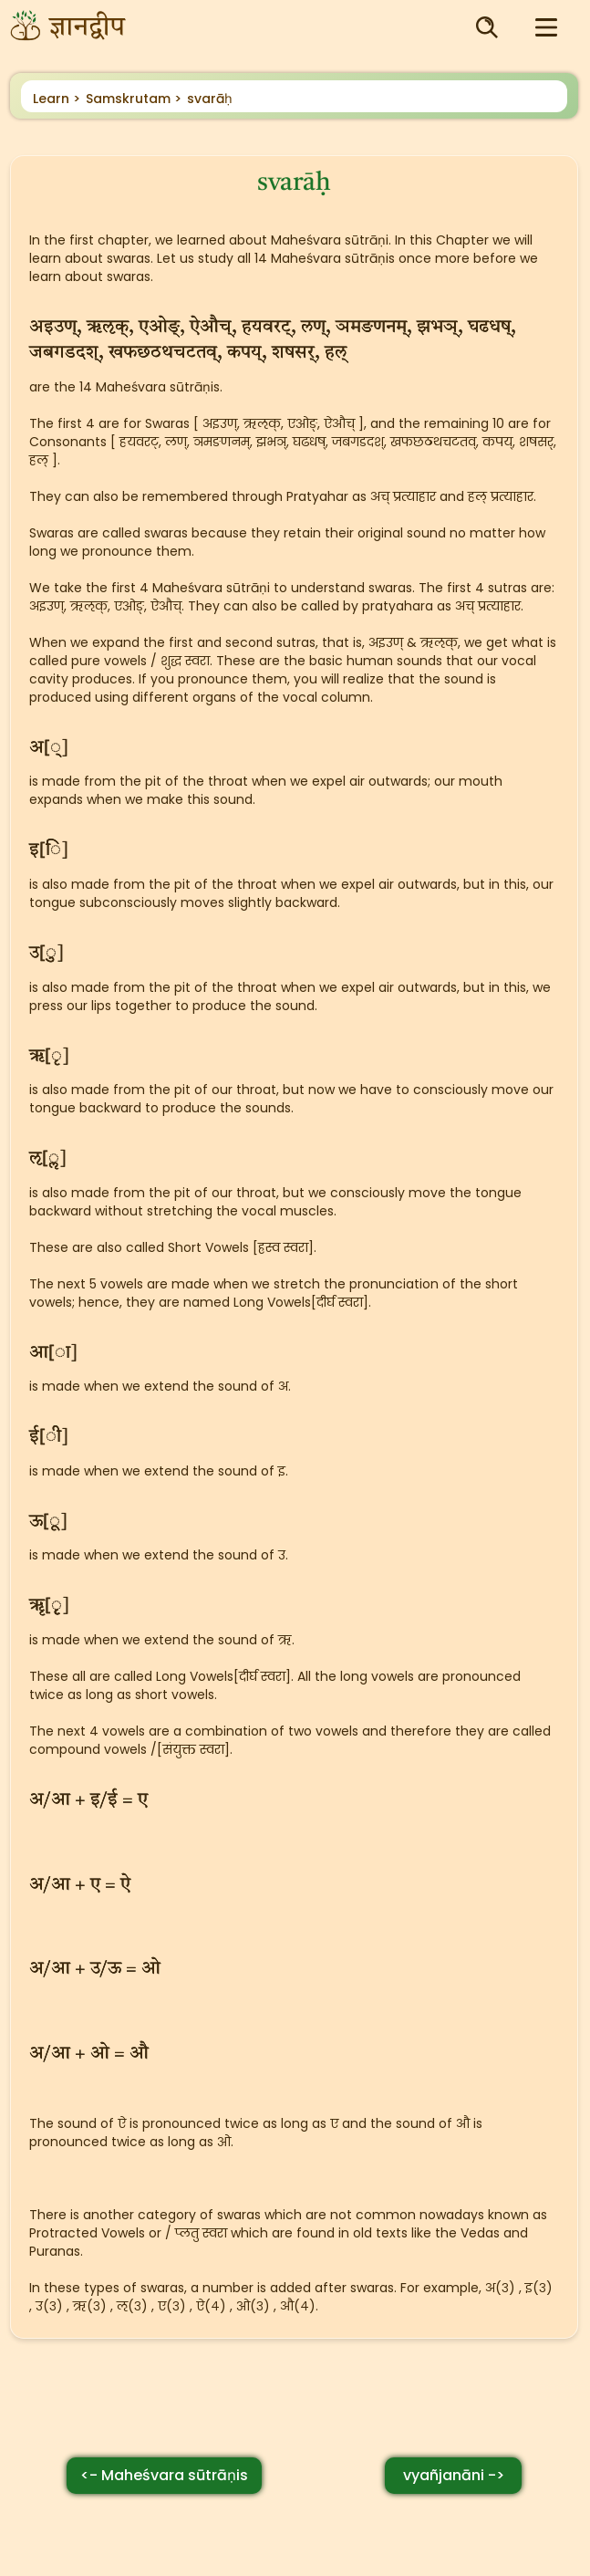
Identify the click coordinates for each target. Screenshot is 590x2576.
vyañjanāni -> (453, 2475)
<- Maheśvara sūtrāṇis (164, 2475)
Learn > (56, 98)
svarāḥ (210, 98)
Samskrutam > (133, 98)
